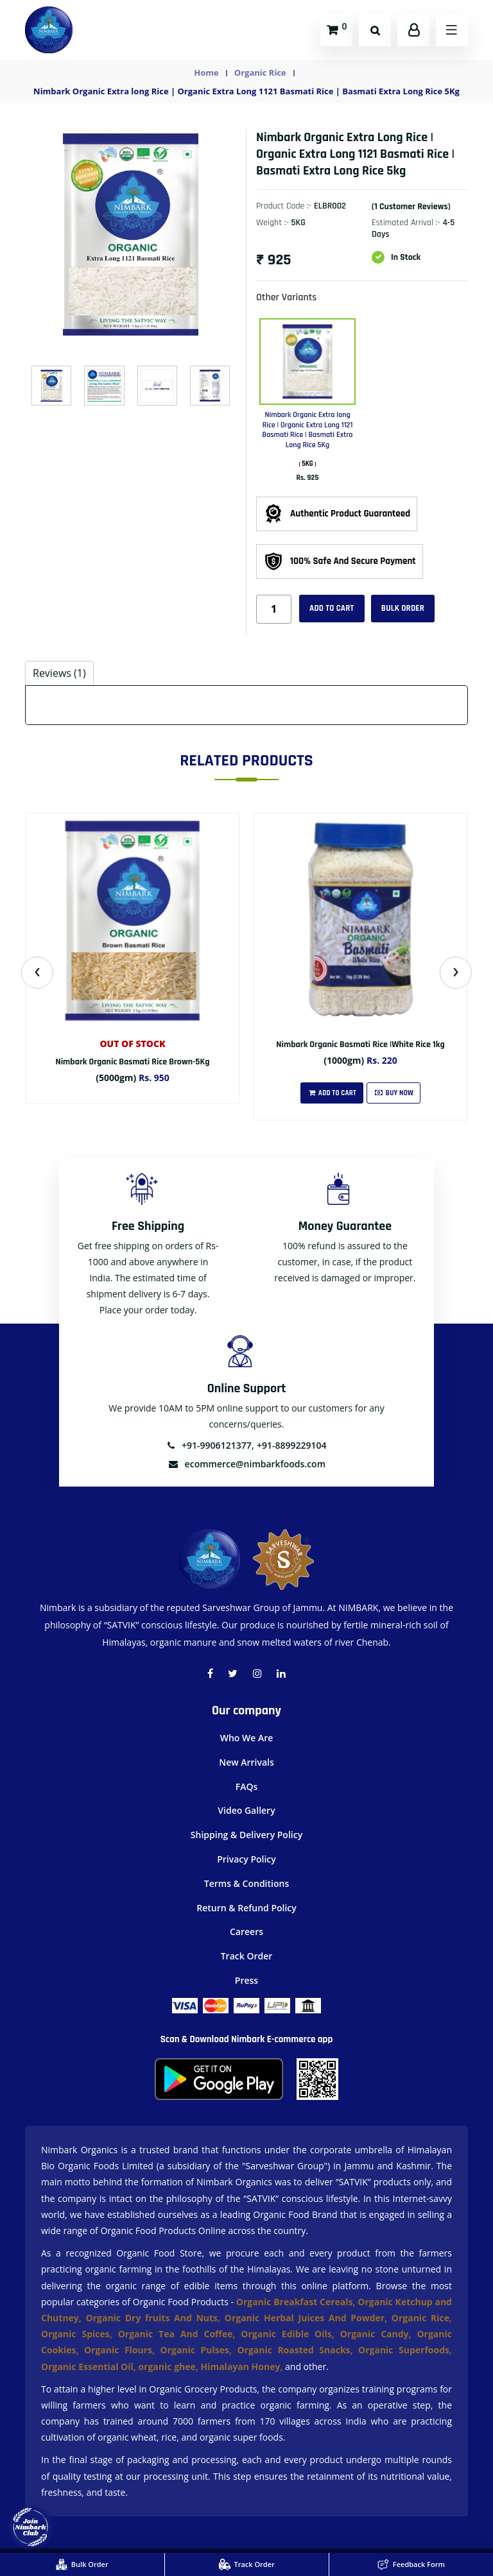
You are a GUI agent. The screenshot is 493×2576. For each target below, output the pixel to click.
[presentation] (37, 973)
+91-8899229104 (292, 1445)
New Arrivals (246, 1762)
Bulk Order (402, 608)
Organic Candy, (378, 2334)
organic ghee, (169, 2366)
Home (206, 72)
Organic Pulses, (198, 2350)
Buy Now (393, 1093)
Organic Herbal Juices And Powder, (308, 2318)
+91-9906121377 (208, 1445)
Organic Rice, (422, 2318)
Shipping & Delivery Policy (246, 1835)
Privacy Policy (246, 1859)
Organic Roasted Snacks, (297, 2350)
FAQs (247, 1786)
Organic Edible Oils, (290, 2334)
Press (246, 1980)
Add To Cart (331, 1093)
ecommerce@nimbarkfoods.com (246, 1464)
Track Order (247, 1956)
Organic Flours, (122, 2350)
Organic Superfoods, (405, 2350)
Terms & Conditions (246, 1883)
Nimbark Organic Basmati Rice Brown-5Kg (132, 1062)
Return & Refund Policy (246, 1908)
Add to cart (331, 608)
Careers (246, 1931)
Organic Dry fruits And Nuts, (155, 2318)
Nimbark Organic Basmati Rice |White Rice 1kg (360, 1044)
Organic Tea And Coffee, (179, 2334)
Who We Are (246, 1738)
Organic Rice (260, 72)
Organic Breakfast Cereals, (296, 2302)
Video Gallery (246, 1810)
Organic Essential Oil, (89, 2366)
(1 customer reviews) (411, 206)
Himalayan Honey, (242, 2366)
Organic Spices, (79, 2334)
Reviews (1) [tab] (59, 673)
